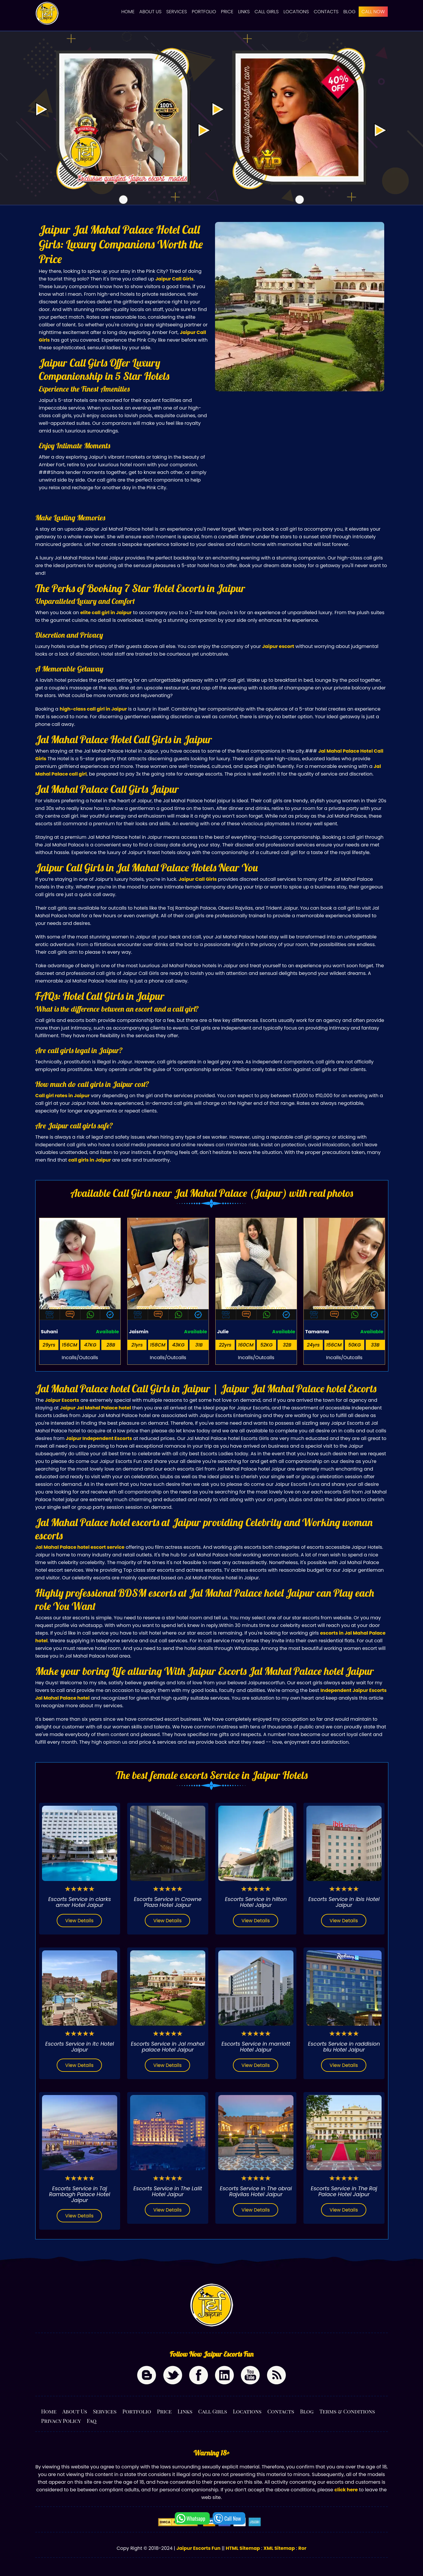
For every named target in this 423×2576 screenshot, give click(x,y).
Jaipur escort (278, 646)
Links (244, 11)
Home (128, 11)
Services (176, 11)
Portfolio (204, 11)
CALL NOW (373, 11)
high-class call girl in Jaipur (93, 709)
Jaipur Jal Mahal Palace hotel (95, 1407)
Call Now (232, 2518)
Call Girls (267, 11)
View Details (79, 1920)
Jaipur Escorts (62, 1400)
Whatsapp (196, 2518)
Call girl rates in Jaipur (62, 1095)
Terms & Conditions (347, 2411)
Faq (91, 2420)
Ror (302, 2548)
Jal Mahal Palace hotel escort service (80, 1547)
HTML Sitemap (243, 2548)
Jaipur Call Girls (174, 278)
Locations (296, 11)
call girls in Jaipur (89, 1160)
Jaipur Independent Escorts (99, 1438)
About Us (150, 11)
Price (227, 11)
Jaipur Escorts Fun (198, 2548)
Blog (349, 11)
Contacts (326, 11)
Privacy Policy (61, 2420)
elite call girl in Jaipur (106, 612)
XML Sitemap (279, 2548)
